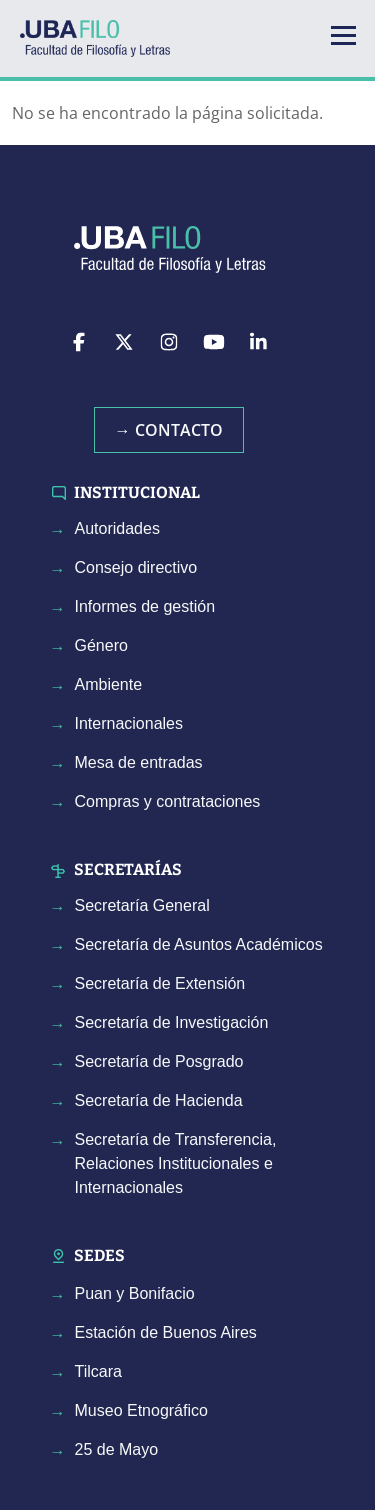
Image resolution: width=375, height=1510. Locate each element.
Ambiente (109, 684)
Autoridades (117, 528)
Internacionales (129, 723)
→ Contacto (169, 430)
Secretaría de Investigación (172, 1022)
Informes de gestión (145, 606)
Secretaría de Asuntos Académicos (199, 944)
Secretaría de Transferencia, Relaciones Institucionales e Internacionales (176, 1163)
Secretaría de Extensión (160, 983)
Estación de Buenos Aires (166, 1332)
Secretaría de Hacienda (159, 1100)
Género (101, 645)
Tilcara (98, 1371)
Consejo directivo (136, 567)
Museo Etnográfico (141, 1410)
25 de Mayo (117, 1449)
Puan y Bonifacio (135, 1293)
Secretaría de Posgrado (159, 1061)
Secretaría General (142, 905)
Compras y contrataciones (168, 801)
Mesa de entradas (139, 762)
